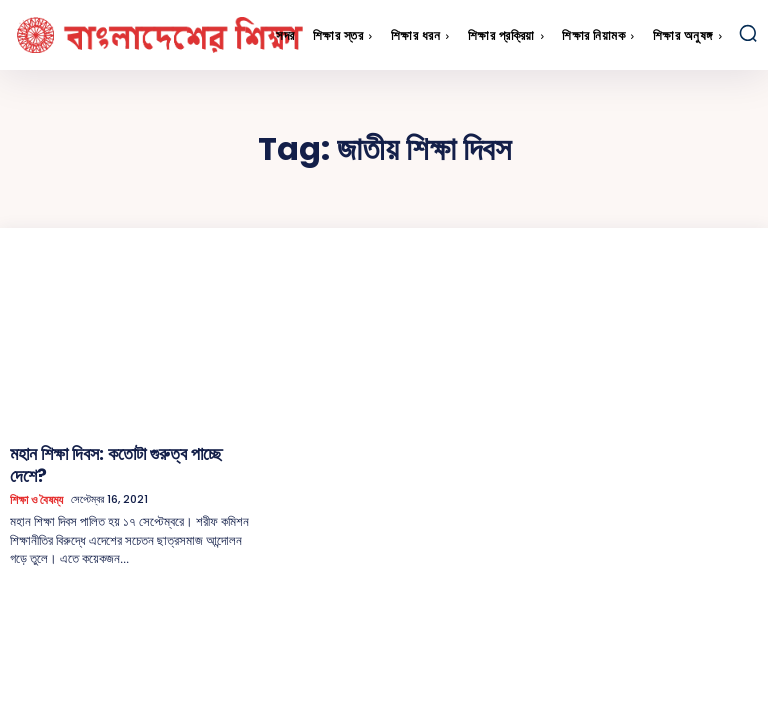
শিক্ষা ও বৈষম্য (35, 473)
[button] (748, 33)
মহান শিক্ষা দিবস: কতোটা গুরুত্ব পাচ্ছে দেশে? (111, 451)
